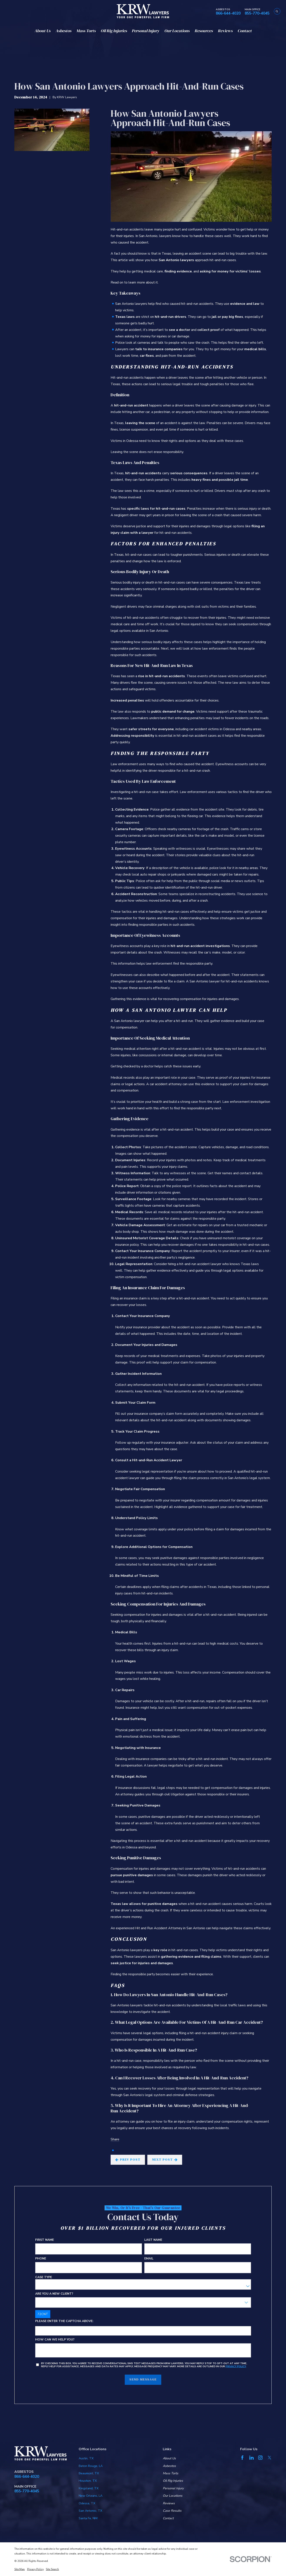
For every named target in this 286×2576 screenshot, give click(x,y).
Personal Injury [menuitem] (145, 30)
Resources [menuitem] (204, 30)
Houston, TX (88, 2480)
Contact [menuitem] (245, 30)
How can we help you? (54, 2340)
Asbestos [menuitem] (63, 30)
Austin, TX (86, 2458)
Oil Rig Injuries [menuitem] (114, 30)
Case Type (43, 2277)
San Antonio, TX (90, 2510)
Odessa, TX (87, 2503)
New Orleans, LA (90, 2495)
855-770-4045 (257, 13)
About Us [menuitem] (42, 30)
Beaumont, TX (89, 2473)
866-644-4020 (228, 13)
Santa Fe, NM (88, 2518)
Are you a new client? (54, 2294)
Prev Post (127, 2159)
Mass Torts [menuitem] (86, 30)
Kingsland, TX (88, 2488)
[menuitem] (19, 2569)
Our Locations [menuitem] (177, 30)
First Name (44, 2240)
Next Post (164, 2159)
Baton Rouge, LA (91, 2466)
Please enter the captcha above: (64, 2321)
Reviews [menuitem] (225, 30)
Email (148, 2259)
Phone (40, 2259)
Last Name (153, 2240)
